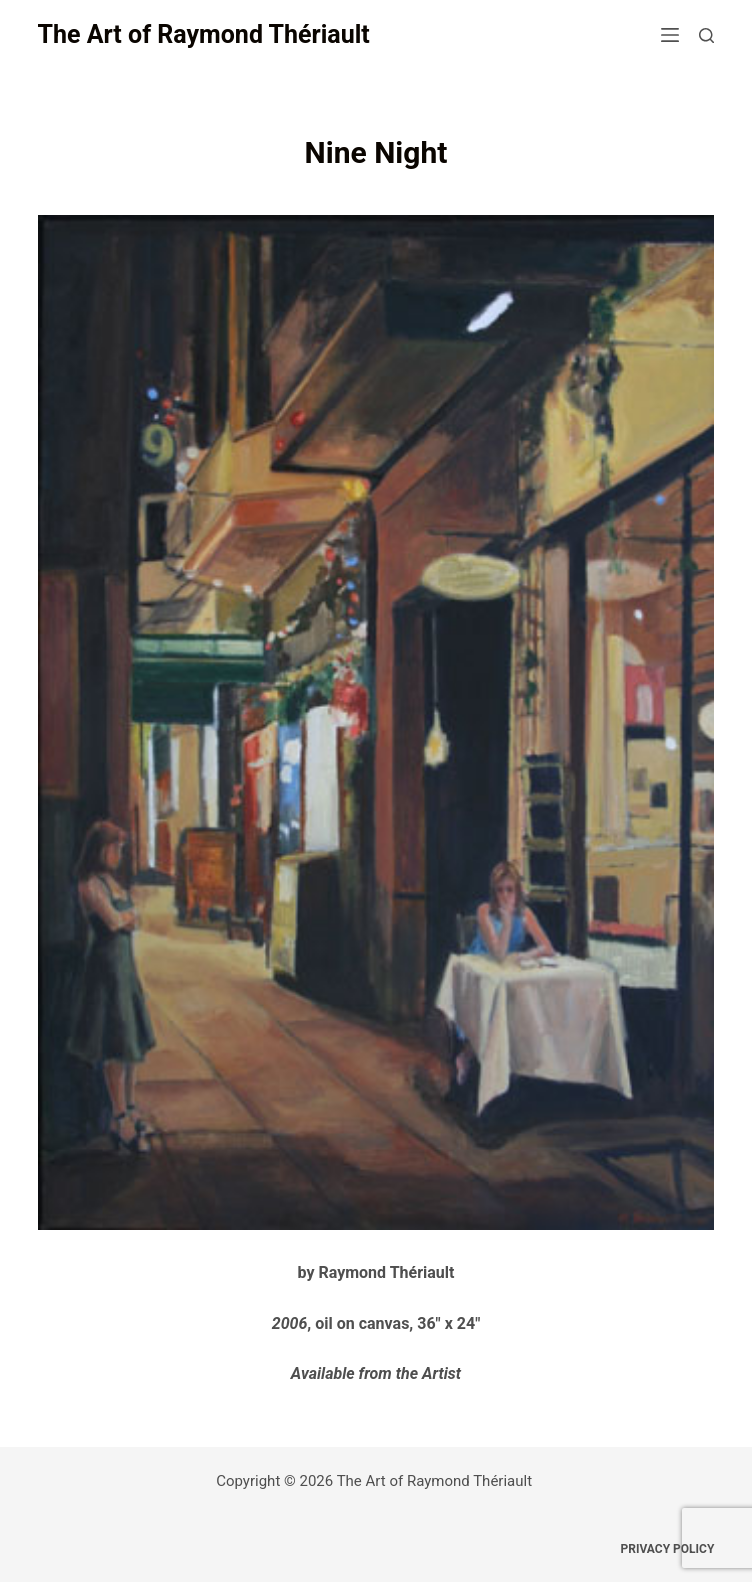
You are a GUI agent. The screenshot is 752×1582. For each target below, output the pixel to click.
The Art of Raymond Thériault (204, 34)
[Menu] (670, 35)
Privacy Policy (668, 1549)
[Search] (706, 35)
